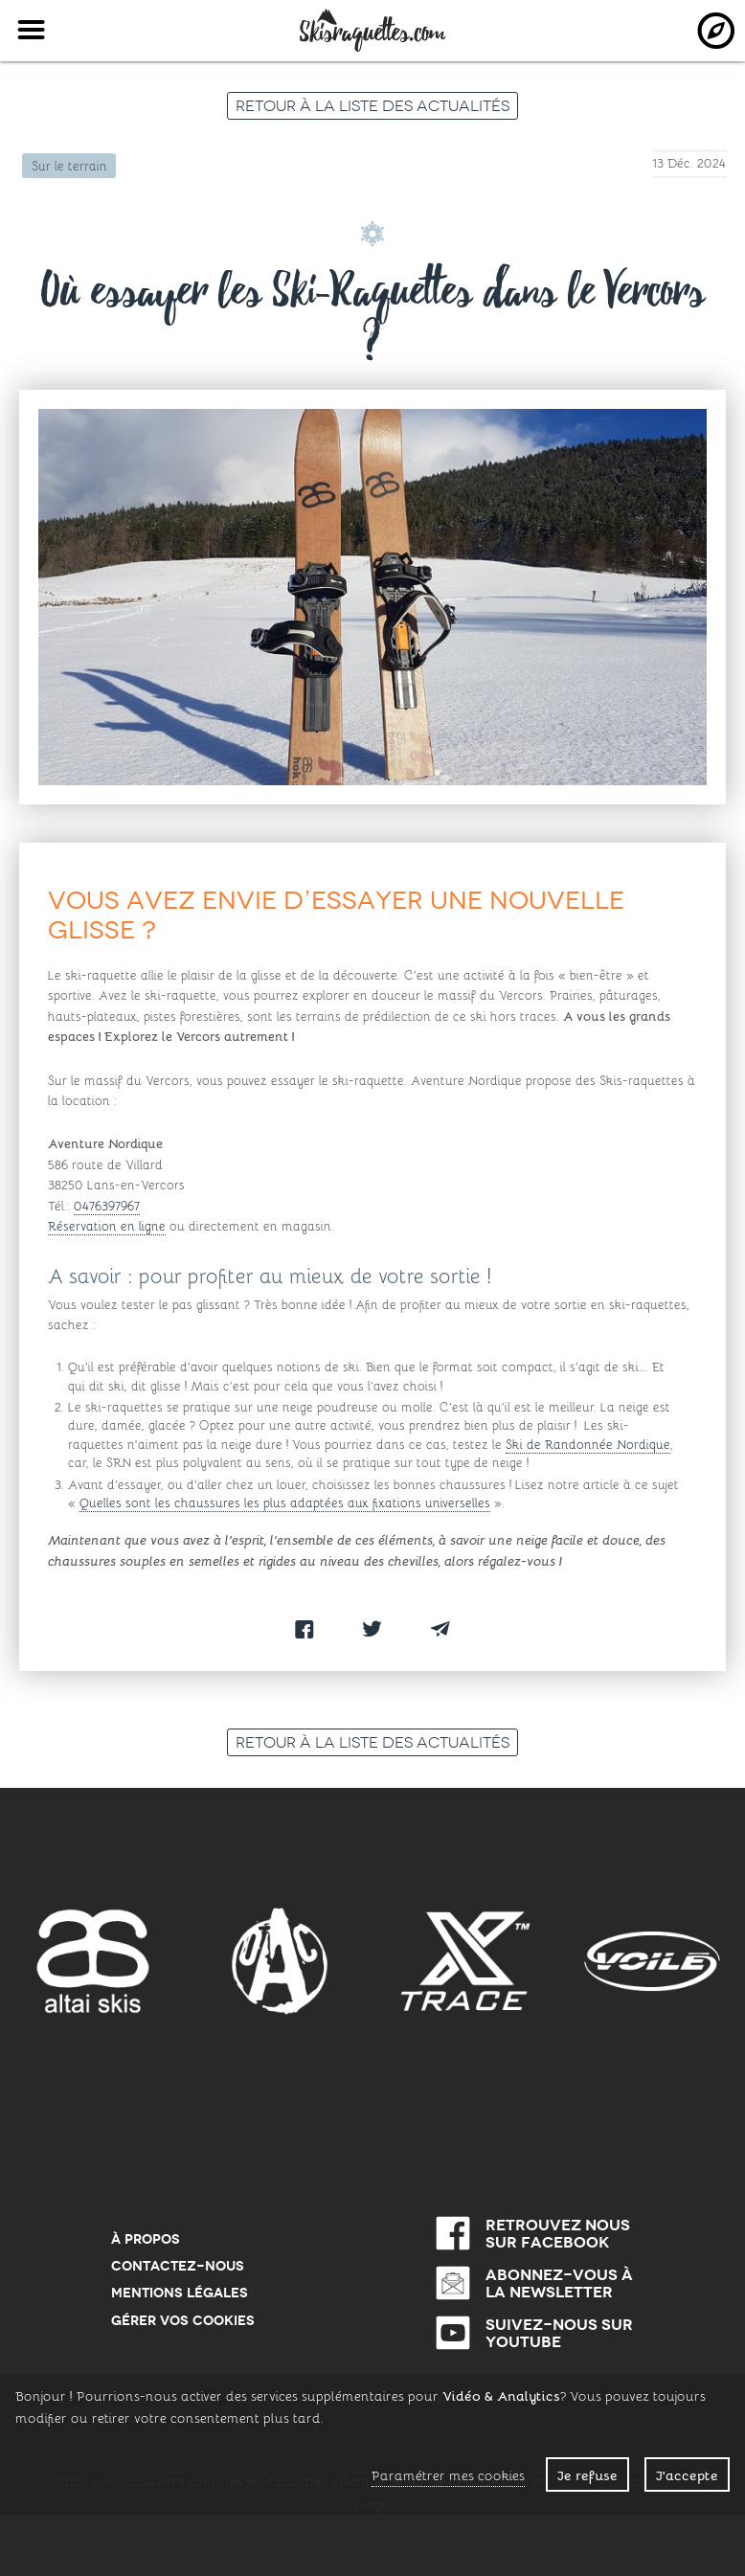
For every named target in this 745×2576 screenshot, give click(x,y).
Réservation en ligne (107, 1225)
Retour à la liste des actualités (372, 105)
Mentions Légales (179, 2292)
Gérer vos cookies (183, 2320)
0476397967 (107, 1205)
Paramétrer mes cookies (448, 2475)
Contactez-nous (177, 2265)
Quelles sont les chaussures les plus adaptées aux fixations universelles (284, 1502)
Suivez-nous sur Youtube (559, 2332)
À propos (145, 2239)
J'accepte (687, 2474)
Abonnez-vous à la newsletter (559, 2283)
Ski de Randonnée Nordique (588, 1444)
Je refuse (587, 2474)
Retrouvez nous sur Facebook (557, 2233)
